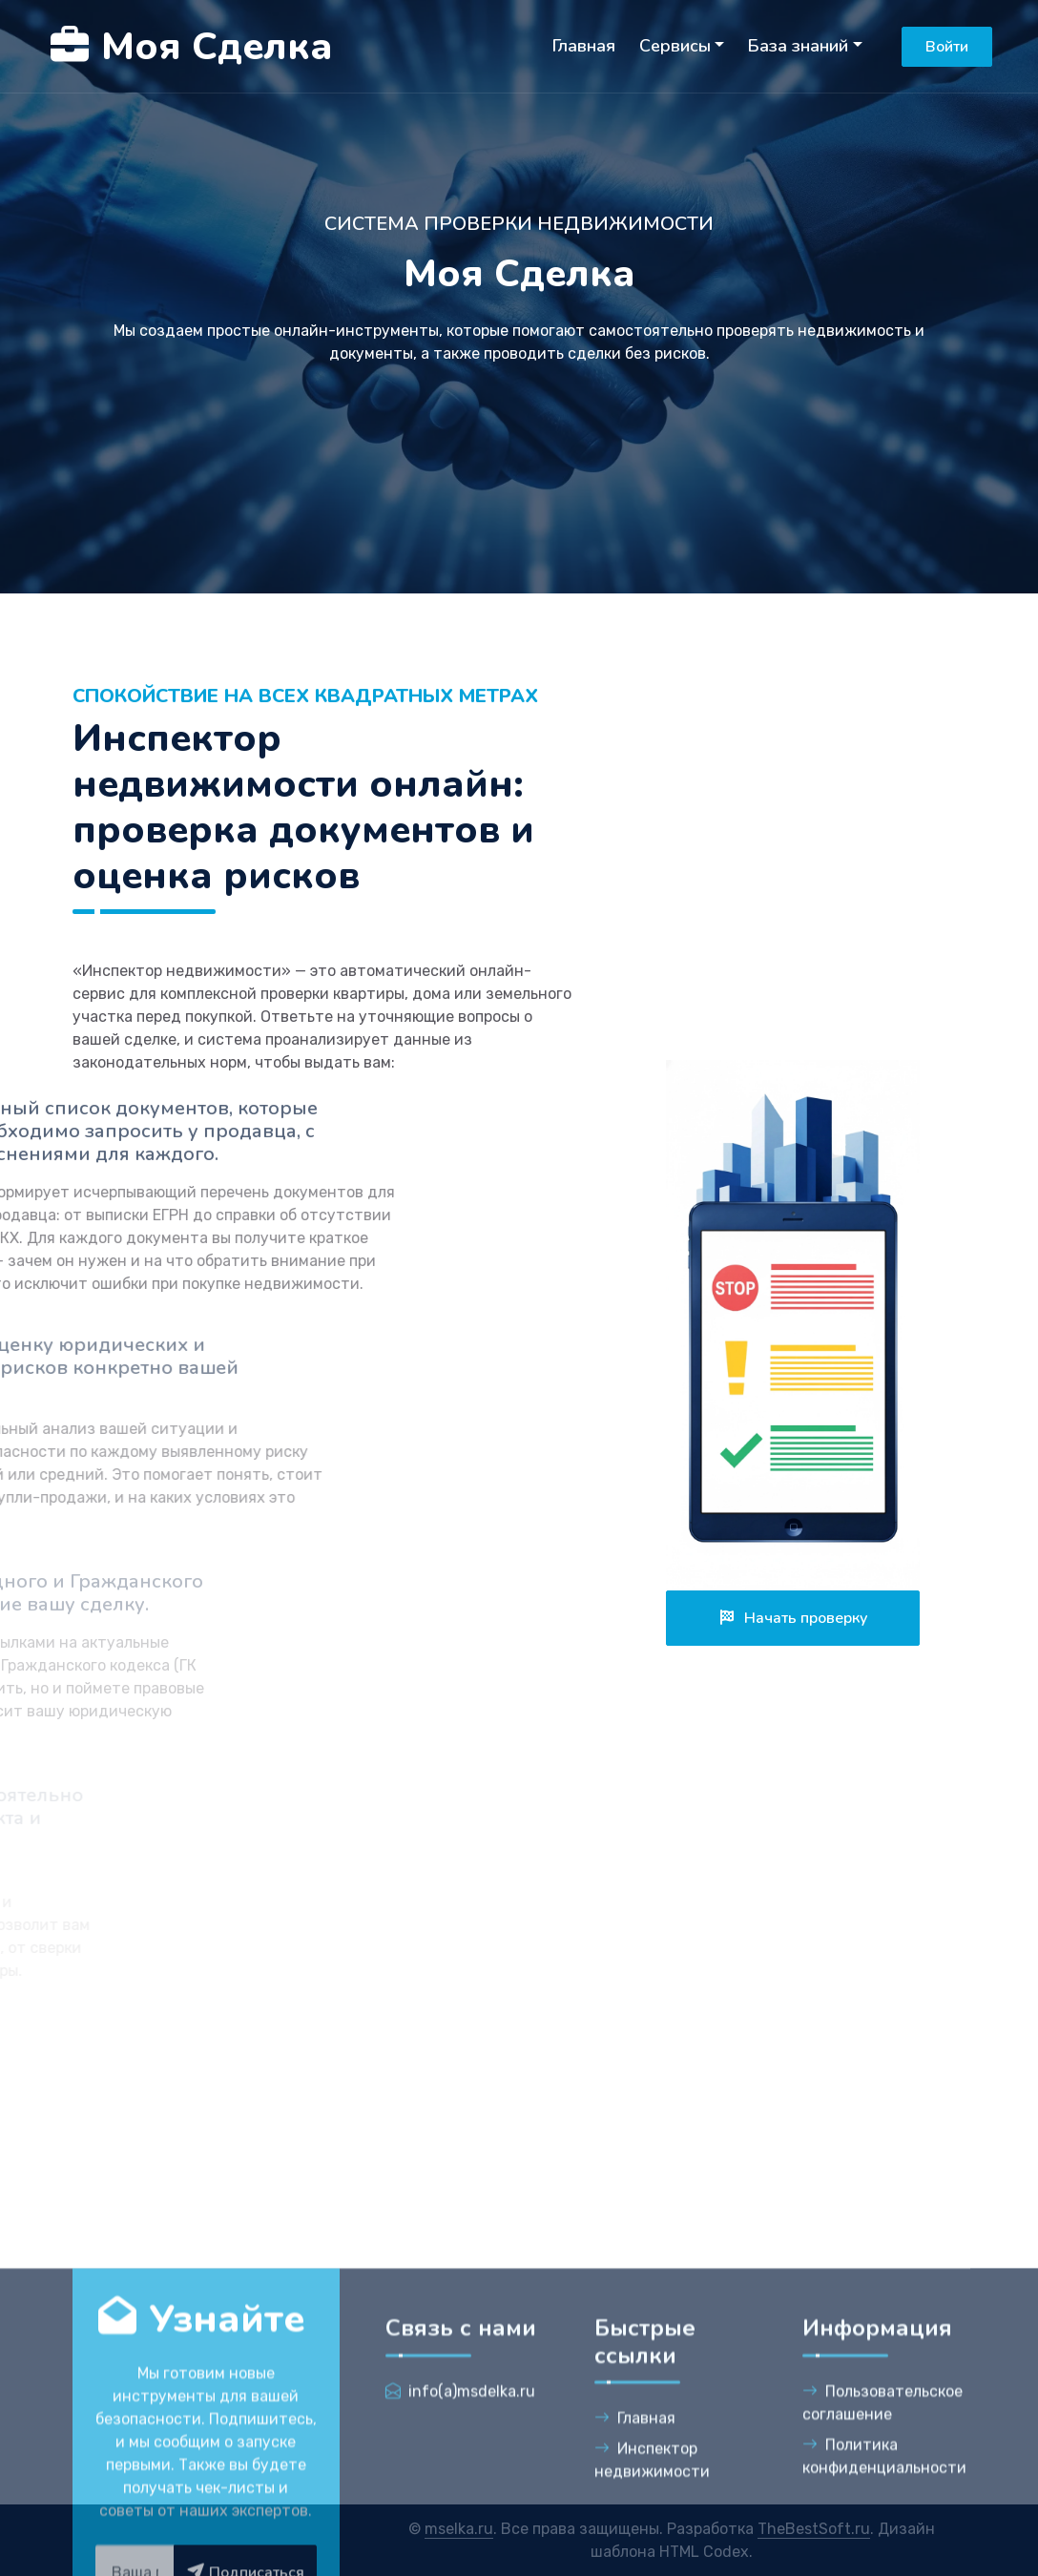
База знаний (798, 45)
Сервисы (675, 45)
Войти (946, 46)
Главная (583, 45)
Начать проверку (792, 1618)
